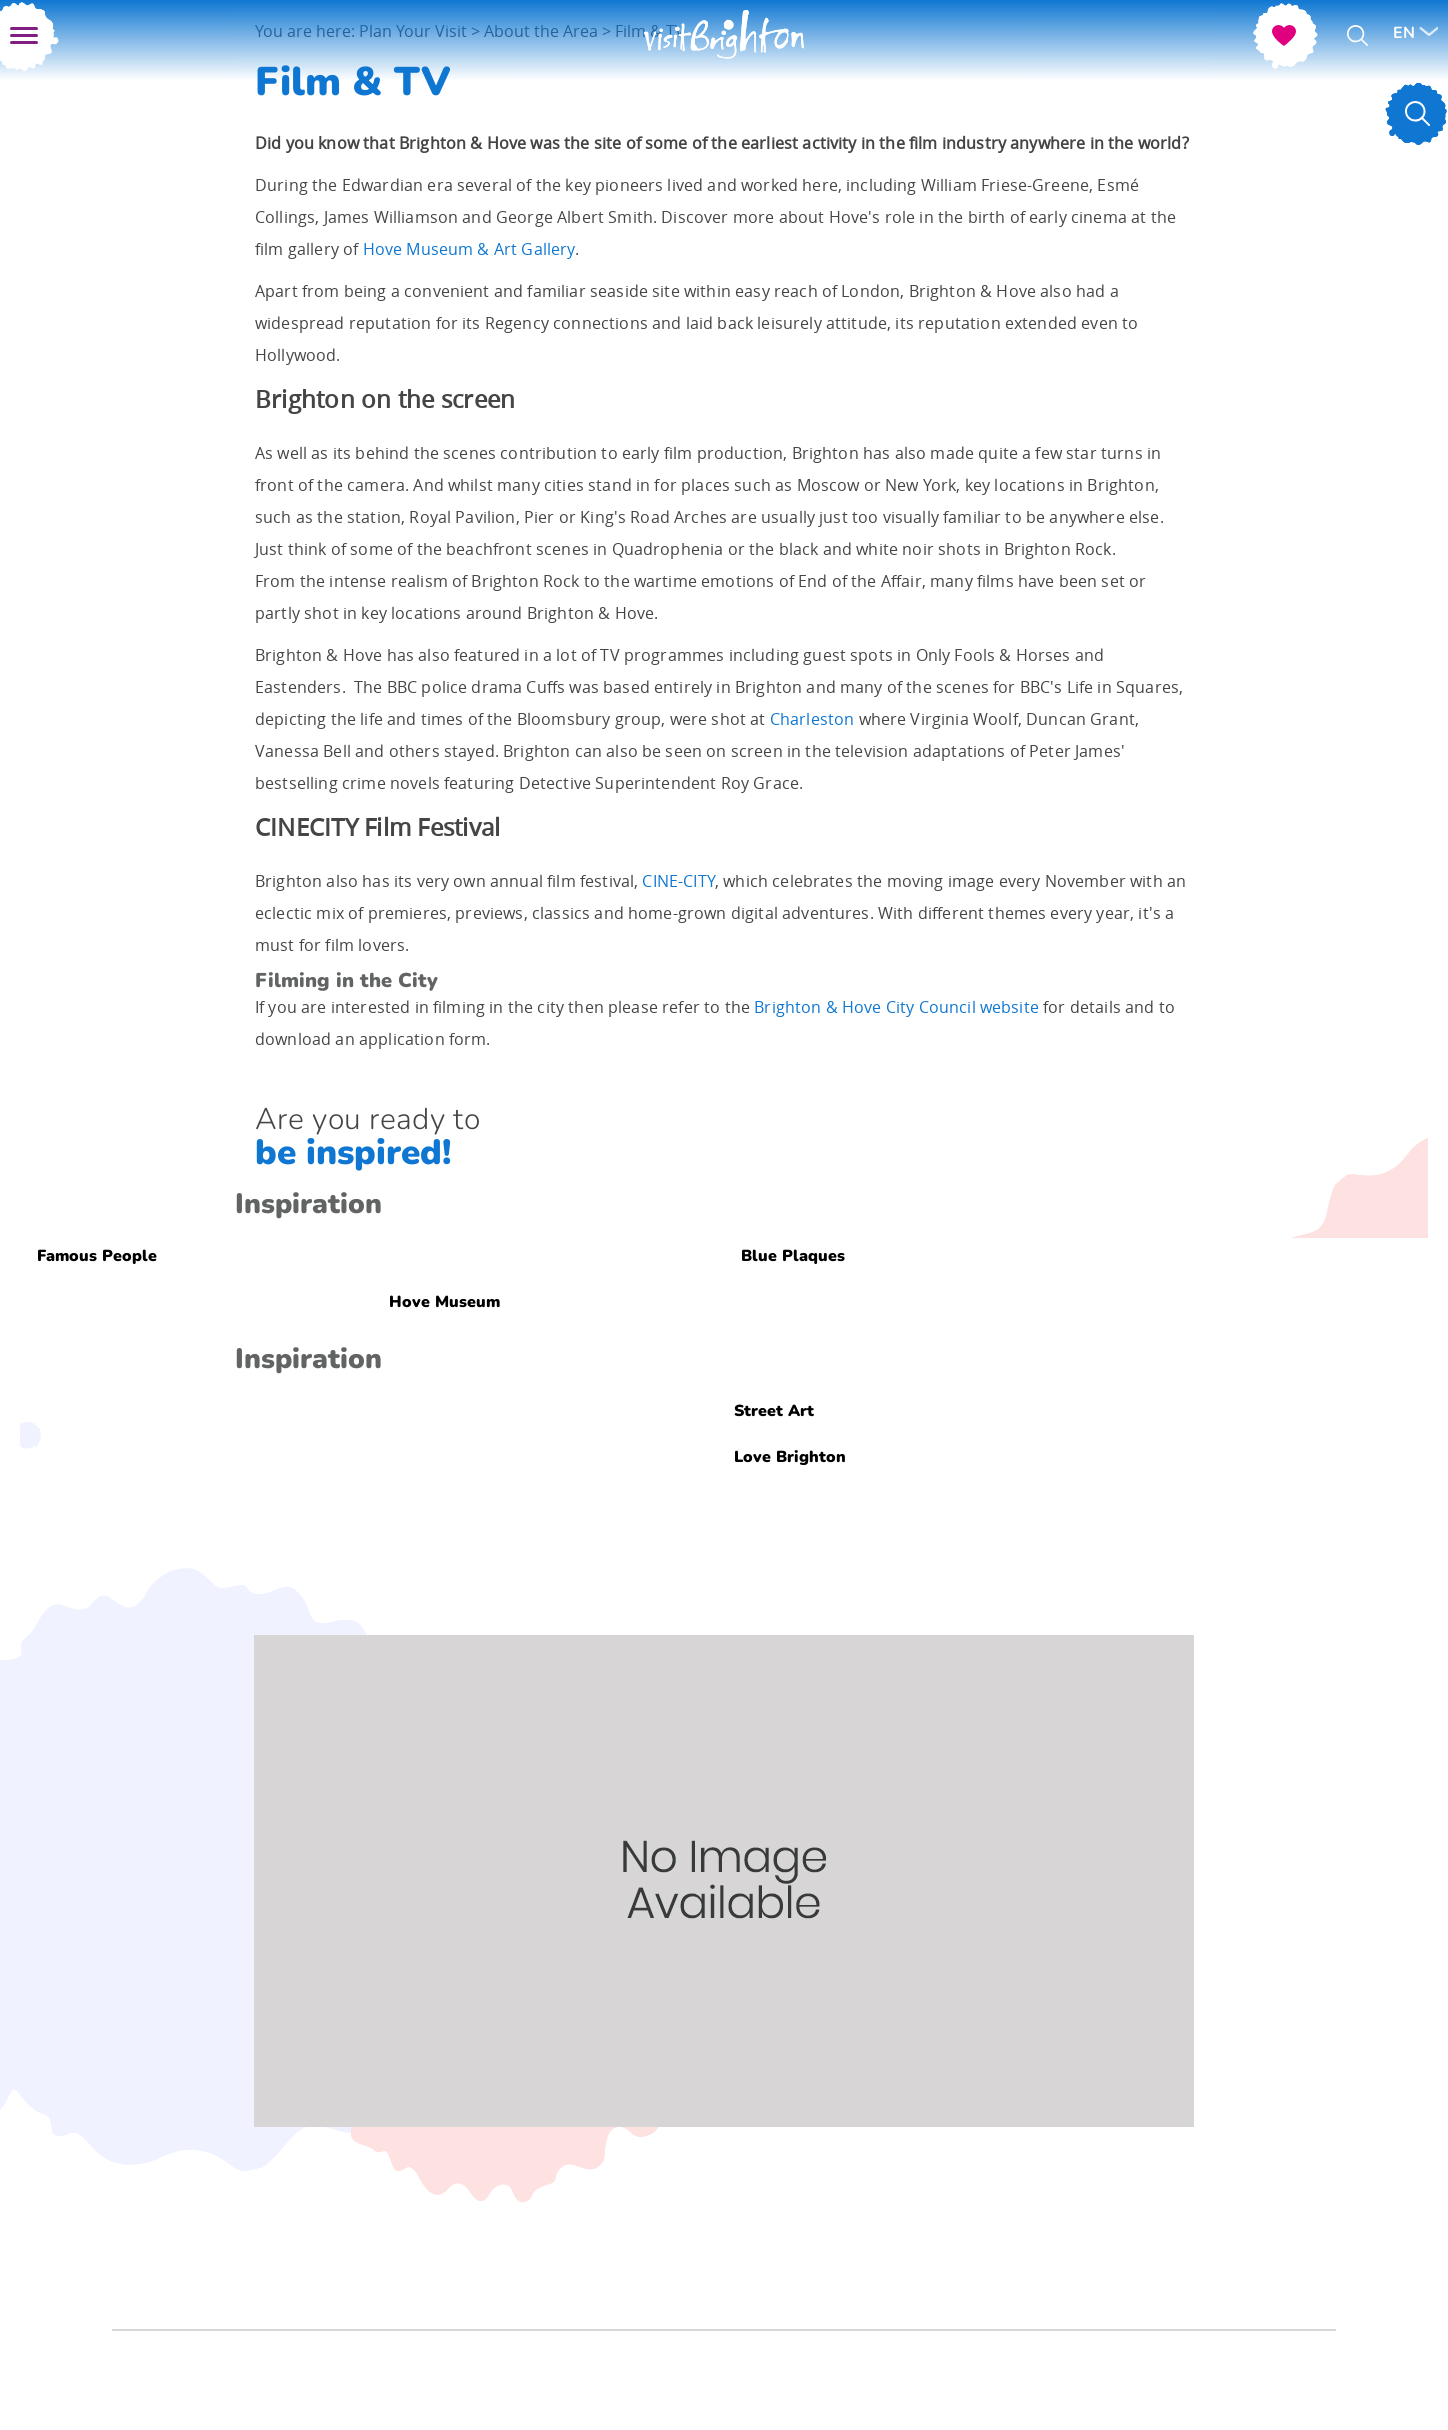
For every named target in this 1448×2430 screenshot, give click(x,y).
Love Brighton (790, 1456)
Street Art (774, 1410)
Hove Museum (444, 1301)
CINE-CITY (678, 881)
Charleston (812, 719)
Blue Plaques (793, 1255)
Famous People (97, 1255)
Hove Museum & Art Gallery (469, 249)
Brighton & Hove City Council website (896, 1007)
